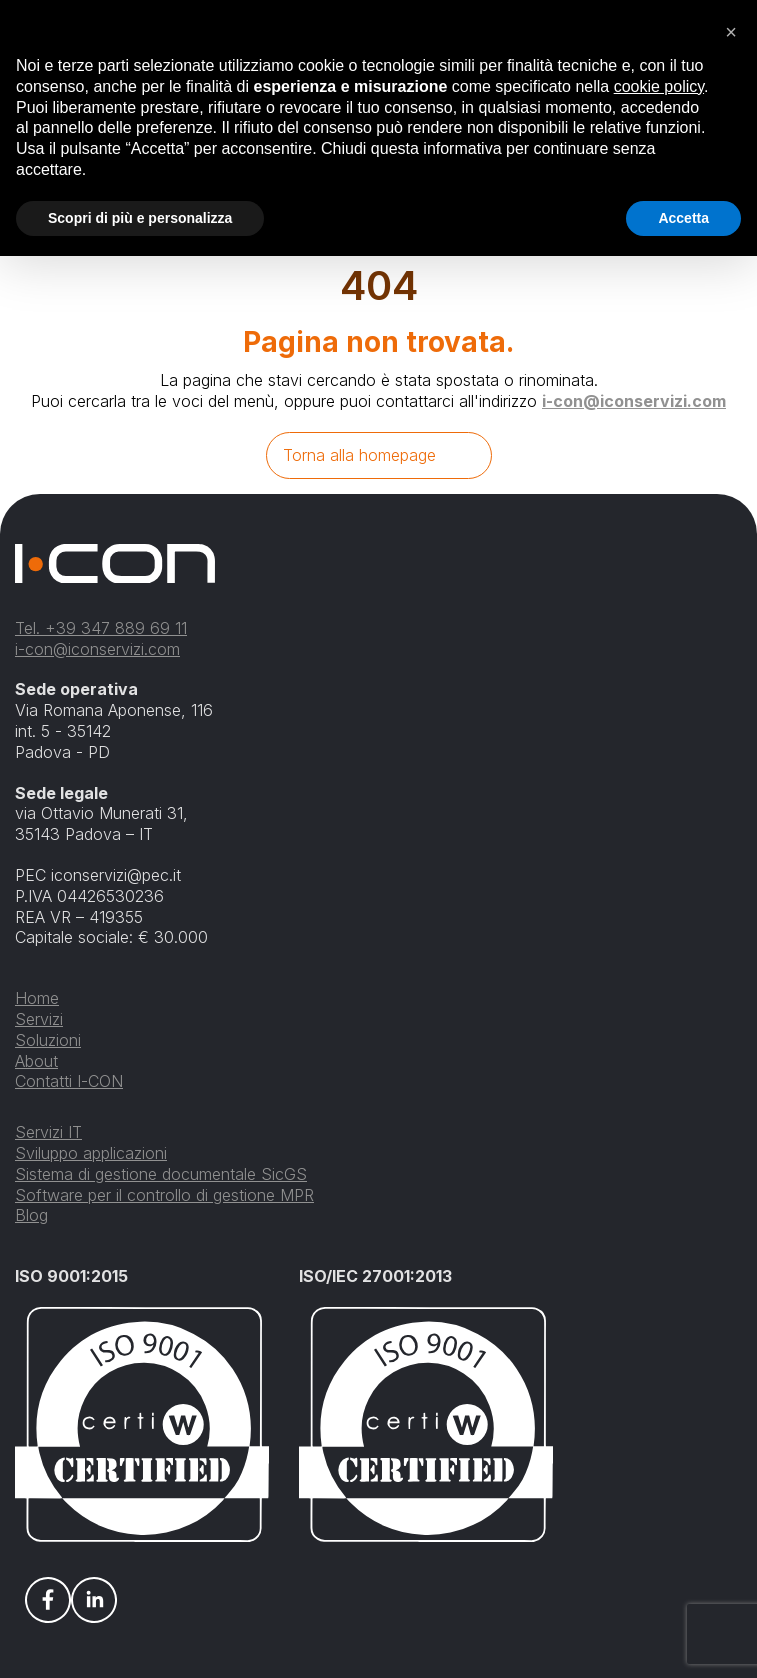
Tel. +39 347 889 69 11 (101, 628)
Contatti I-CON (69, 1081)
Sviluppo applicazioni (91, 1153)
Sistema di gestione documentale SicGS (161, 1174)
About (36, 1061)
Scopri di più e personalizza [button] (140, 218)
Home (37, 998)
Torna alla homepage (359, 455)
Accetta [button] (683, 218)
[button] (731, 32)
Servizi (39, 1019)
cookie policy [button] (659, 86)
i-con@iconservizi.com (634, 401)
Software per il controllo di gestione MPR (164, 1195)
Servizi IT (48, 1132)
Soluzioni (48, 1040)
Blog (31, 1215)
